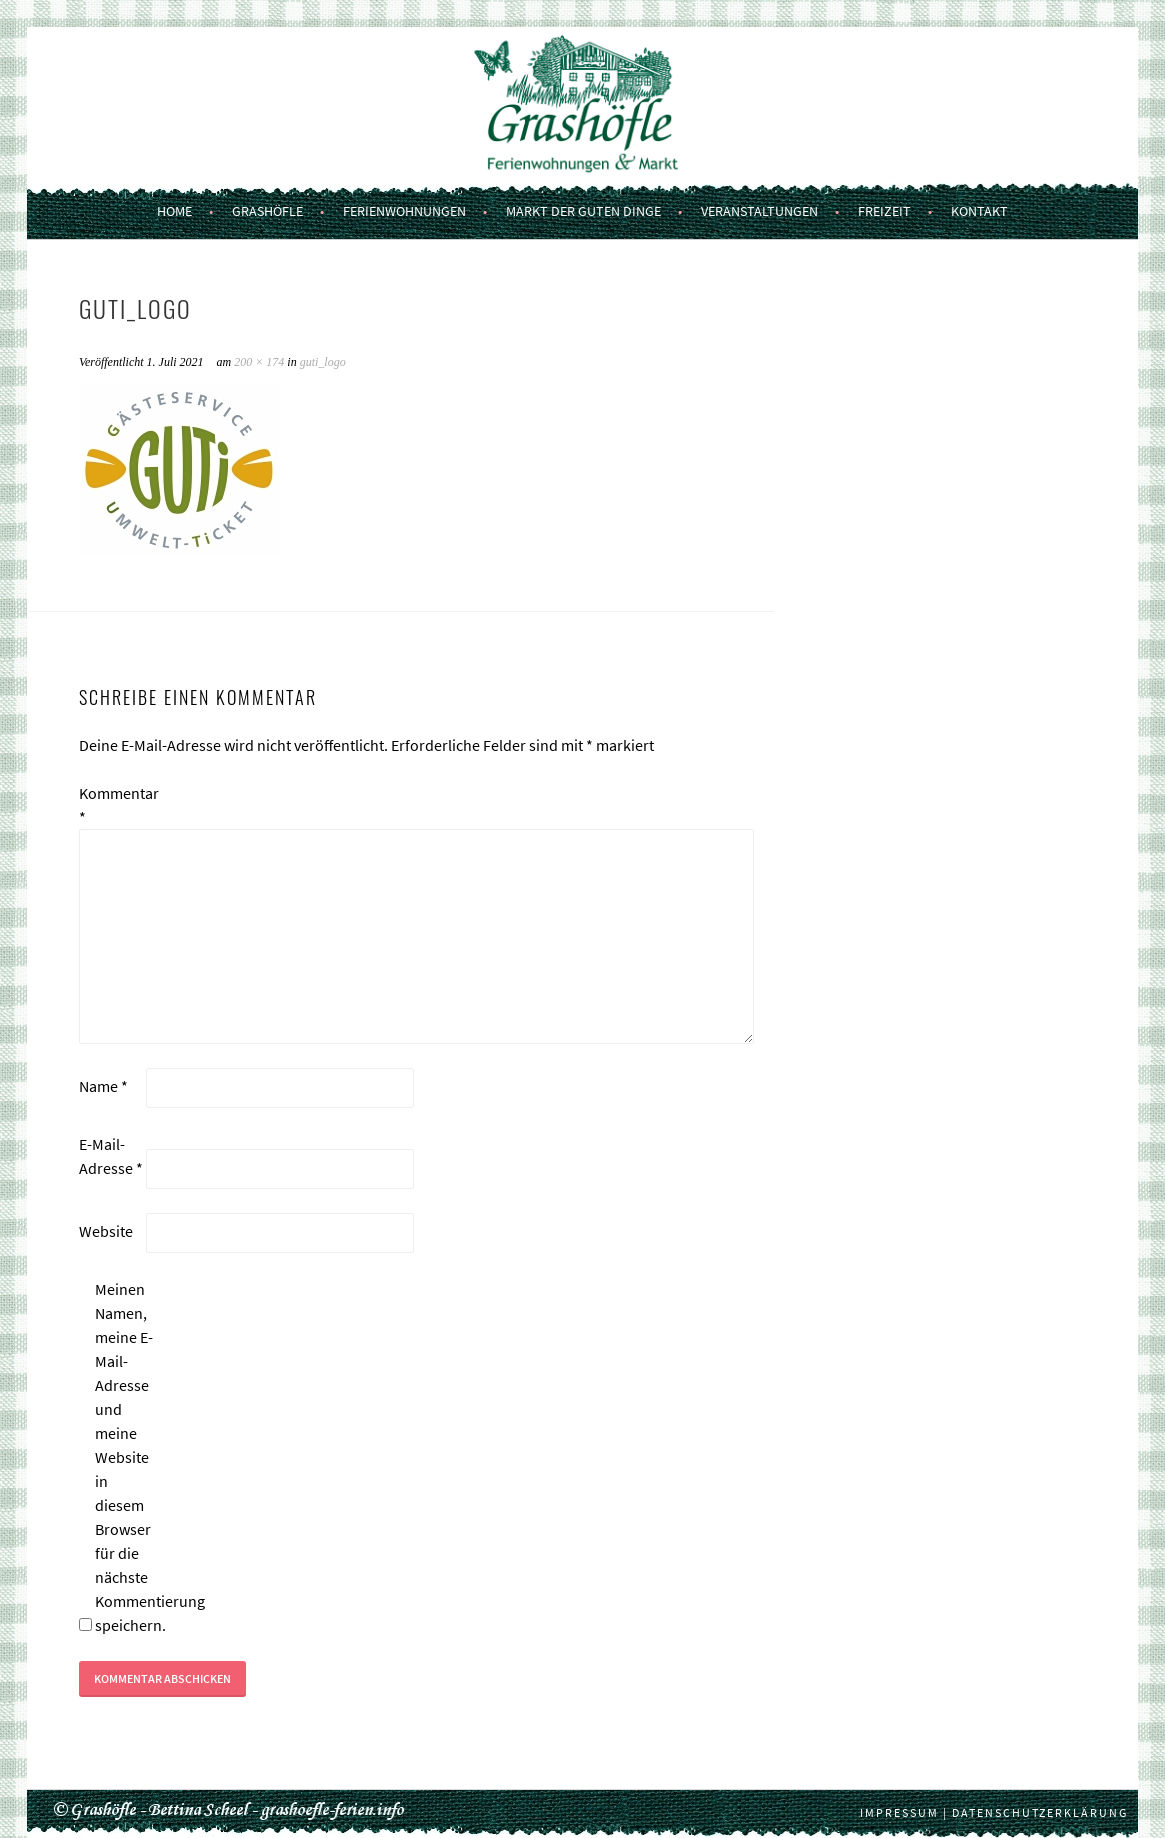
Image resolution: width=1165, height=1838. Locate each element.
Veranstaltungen (759, 211)
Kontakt (979, 211)
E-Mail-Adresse (111, 1156)
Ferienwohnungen (404, 211)
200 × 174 (259, 362)
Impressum (899, 1812)
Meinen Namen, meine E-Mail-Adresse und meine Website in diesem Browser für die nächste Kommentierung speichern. (127, 1457)
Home (174, 211)
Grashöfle (267, 211)
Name (103, 1086)
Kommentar (111, 805)
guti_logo (323, 362)
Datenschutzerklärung (1040, 1812)
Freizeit (884, 211)
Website (106, 1231)
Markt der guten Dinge (583, 211)
